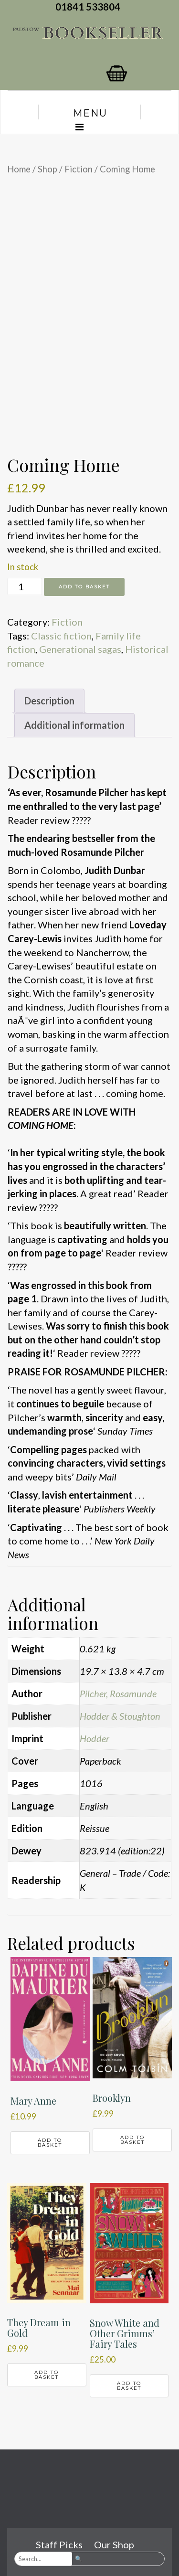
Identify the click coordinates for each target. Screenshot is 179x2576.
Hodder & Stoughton (120, 1716)
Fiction (78, 169)
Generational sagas (80, 649)
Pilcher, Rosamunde (118, 1693)
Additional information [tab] (74, 725)
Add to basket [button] (50, 2142)
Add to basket (84, 587)
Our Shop (114, 2544)
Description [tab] (49, 700)
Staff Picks (59, 2544)
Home (19, 169)
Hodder (94, 1738)
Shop (47, 169)
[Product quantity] (24, 586)
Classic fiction (61, 635)
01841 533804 (89, 6)
